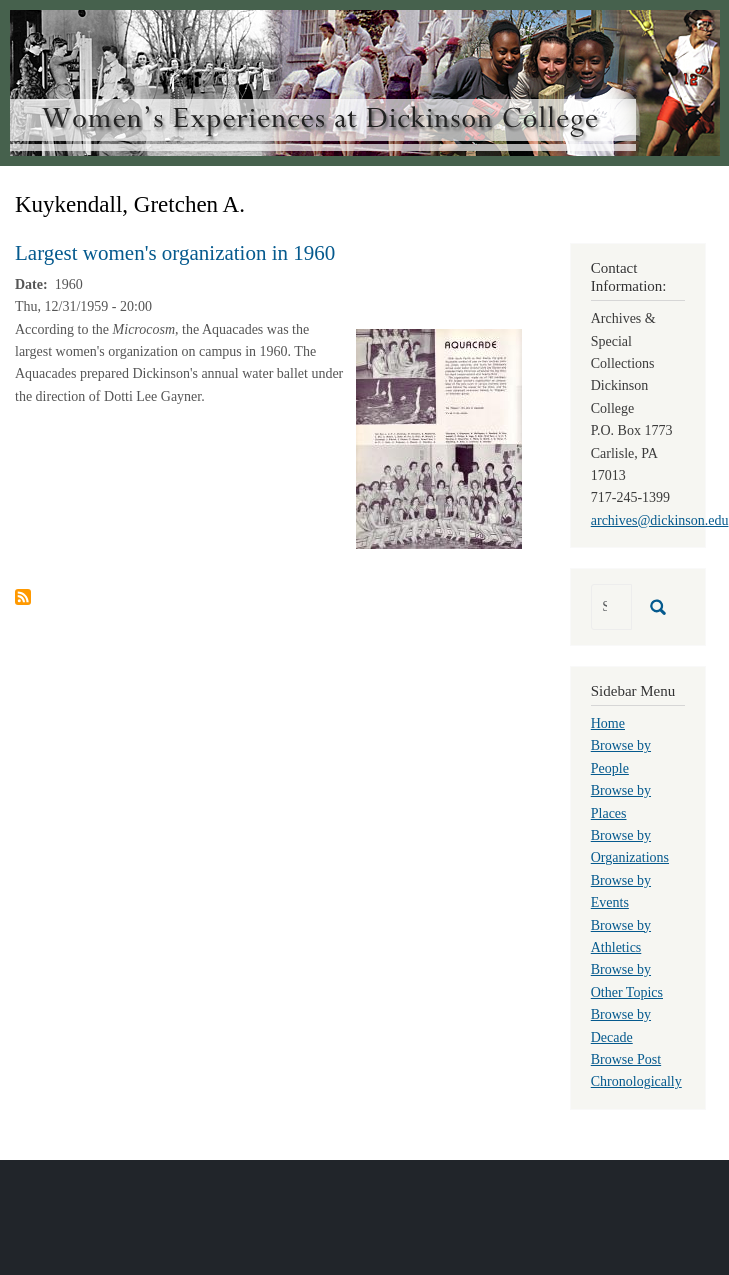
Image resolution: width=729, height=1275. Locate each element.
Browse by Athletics (621, 936)
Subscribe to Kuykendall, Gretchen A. (23, 597)
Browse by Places (621, 801)
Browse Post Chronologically (636, 1070)
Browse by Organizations (630, 846)
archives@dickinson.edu (660, 520)
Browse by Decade (621, 1025)
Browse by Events (621, 891)
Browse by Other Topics (627, 980)
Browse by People (621, 756)
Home (608, 723)
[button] (439, 437)
